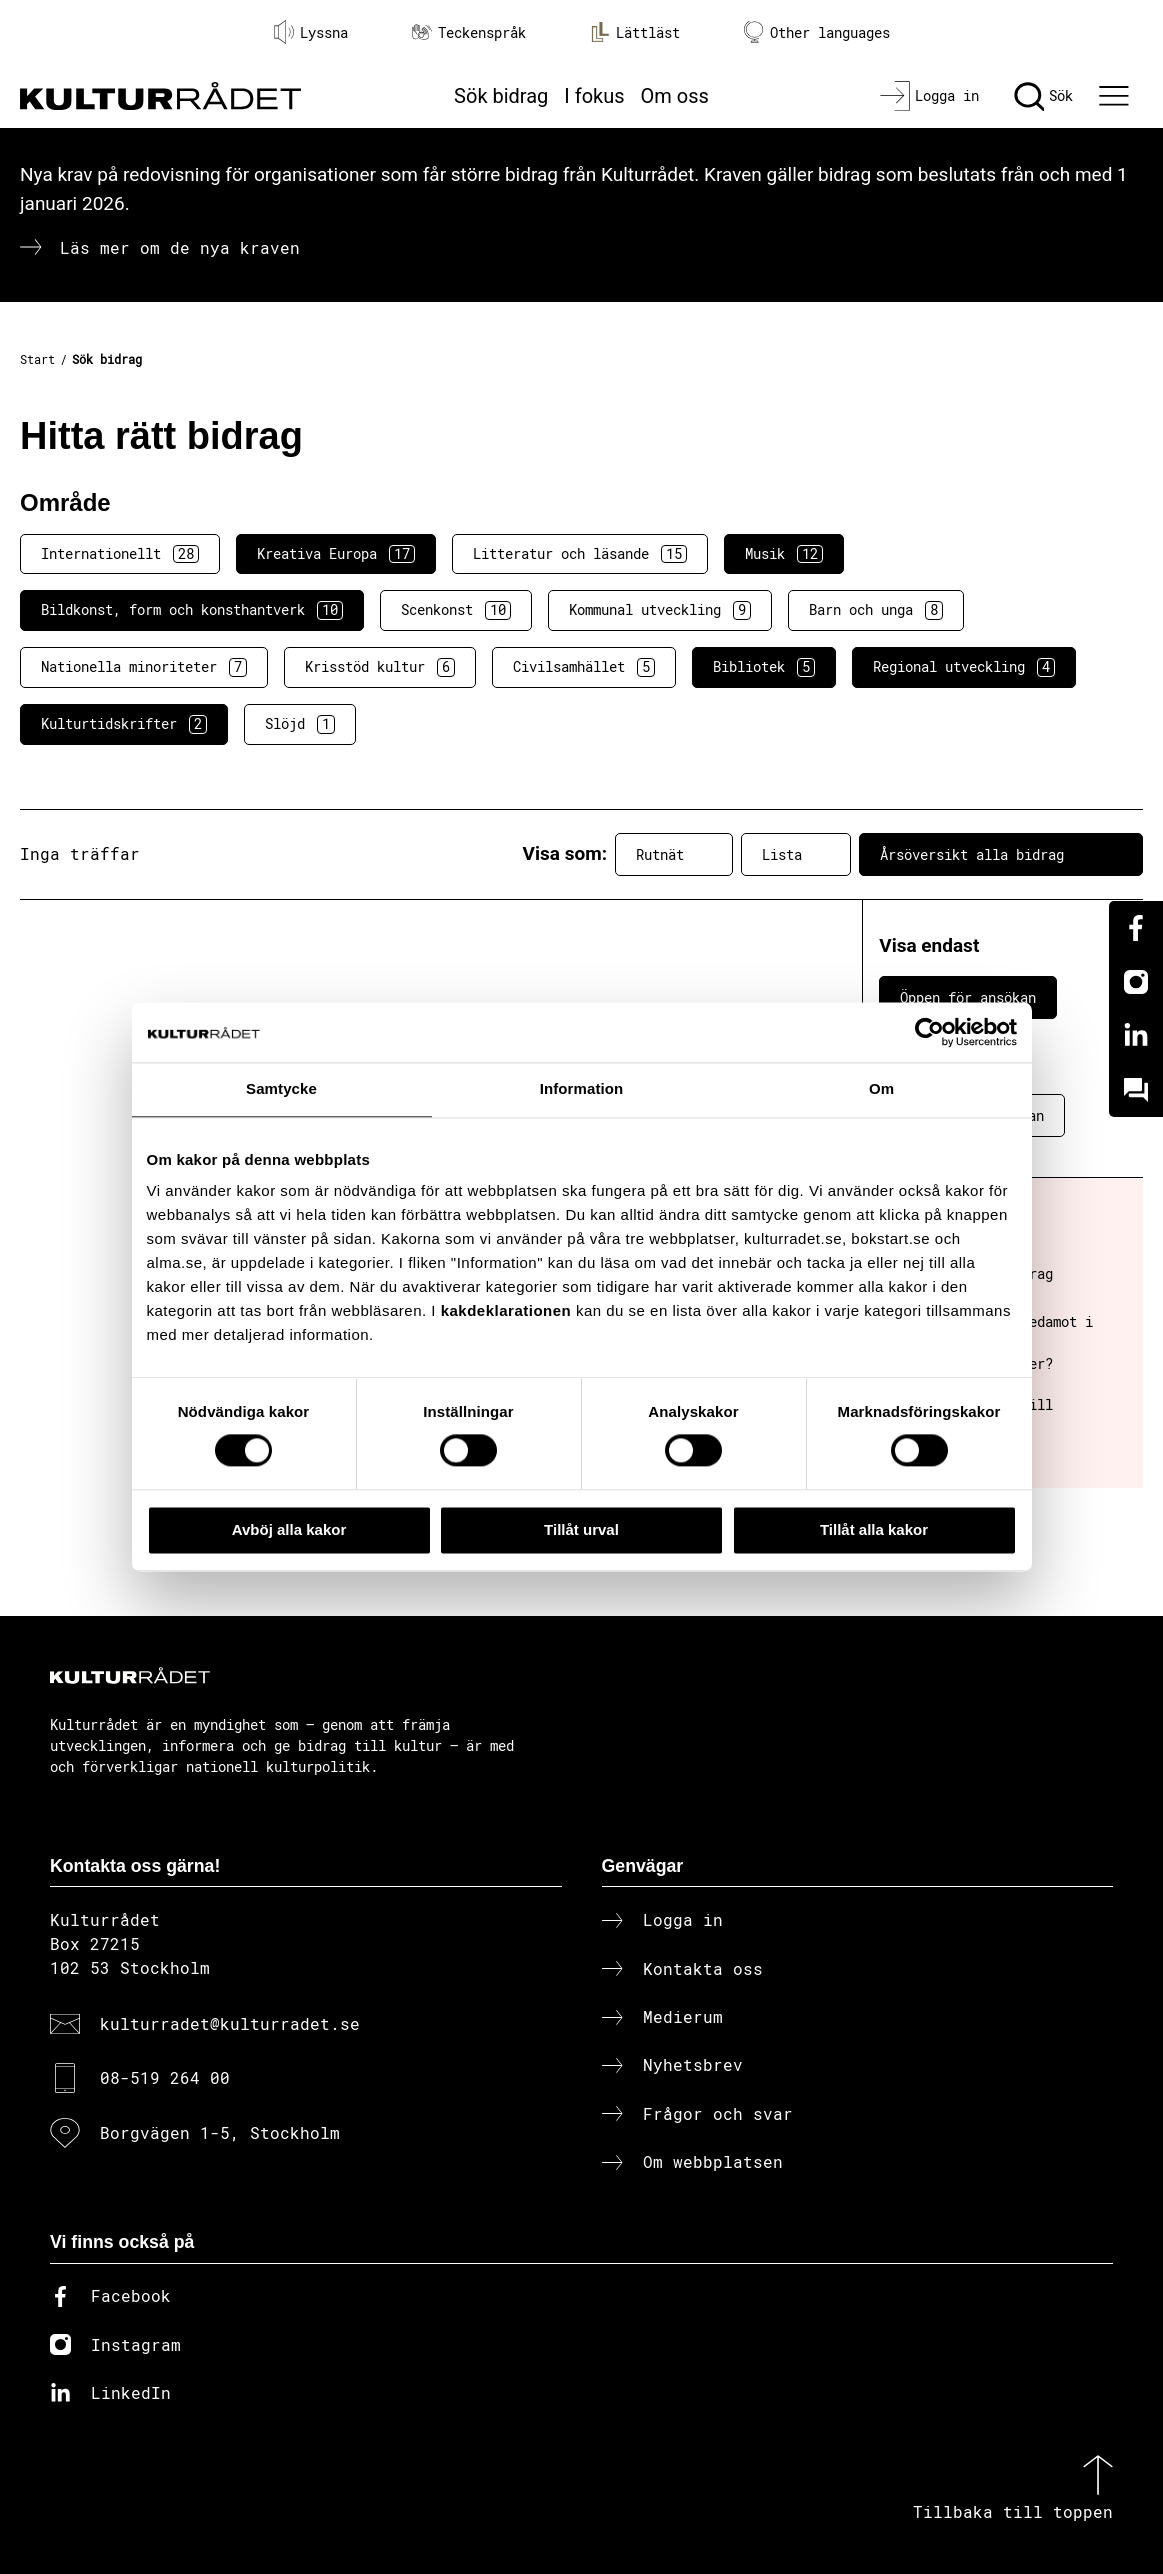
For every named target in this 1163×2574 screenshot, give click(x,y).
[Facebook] (1136, 928)
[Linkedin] (1136, 1036)
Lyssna (311, 32)
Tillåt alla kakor (874, 1529)
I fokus (594, 96)
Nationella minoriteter (144, 667)
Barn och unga (876, 610)
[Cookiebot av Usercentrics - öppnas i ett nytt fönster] (929, 1032)
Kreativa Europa (336, 554)
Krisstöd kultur (380, 667)
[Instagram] (1136, 982)
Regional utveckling (964, 667)
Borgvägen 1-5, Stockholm (220, 2132)
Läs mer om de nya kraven (180, 247)
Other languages (817, 32)
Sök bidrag (501, 96)
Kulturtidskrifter (124, 724)
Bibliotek (764, 667)
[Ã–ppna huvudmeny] (1117, 96)
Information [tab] (582, 1088)
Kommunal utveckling (660, 610)
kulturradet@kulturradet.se (230, 2023)
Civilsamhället (584, 667)
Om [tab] (881, 1088)
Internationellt (120, 554)
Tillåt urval (581, 1529)
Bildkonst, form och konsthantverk (192, 610)
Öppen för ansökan (968, 997)
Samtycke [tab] (281, 1088)
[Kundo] (1136, 1090)
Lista (796, 854)
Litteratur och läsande (580, 554)
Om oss (675, 96)
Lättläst (635, 32)
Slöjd (300, 724)
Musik (784, 554)
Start (37, 359)
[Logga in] (929, 96)
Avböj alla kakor (289, 1529)
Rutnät (674, 854)
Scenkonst (456, 610)
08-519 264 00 (165, 2077)
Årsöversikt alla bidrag (1001, 854)
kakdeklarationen (506, 1310)
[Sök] (1043, 96)
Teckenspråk (469, 32)
